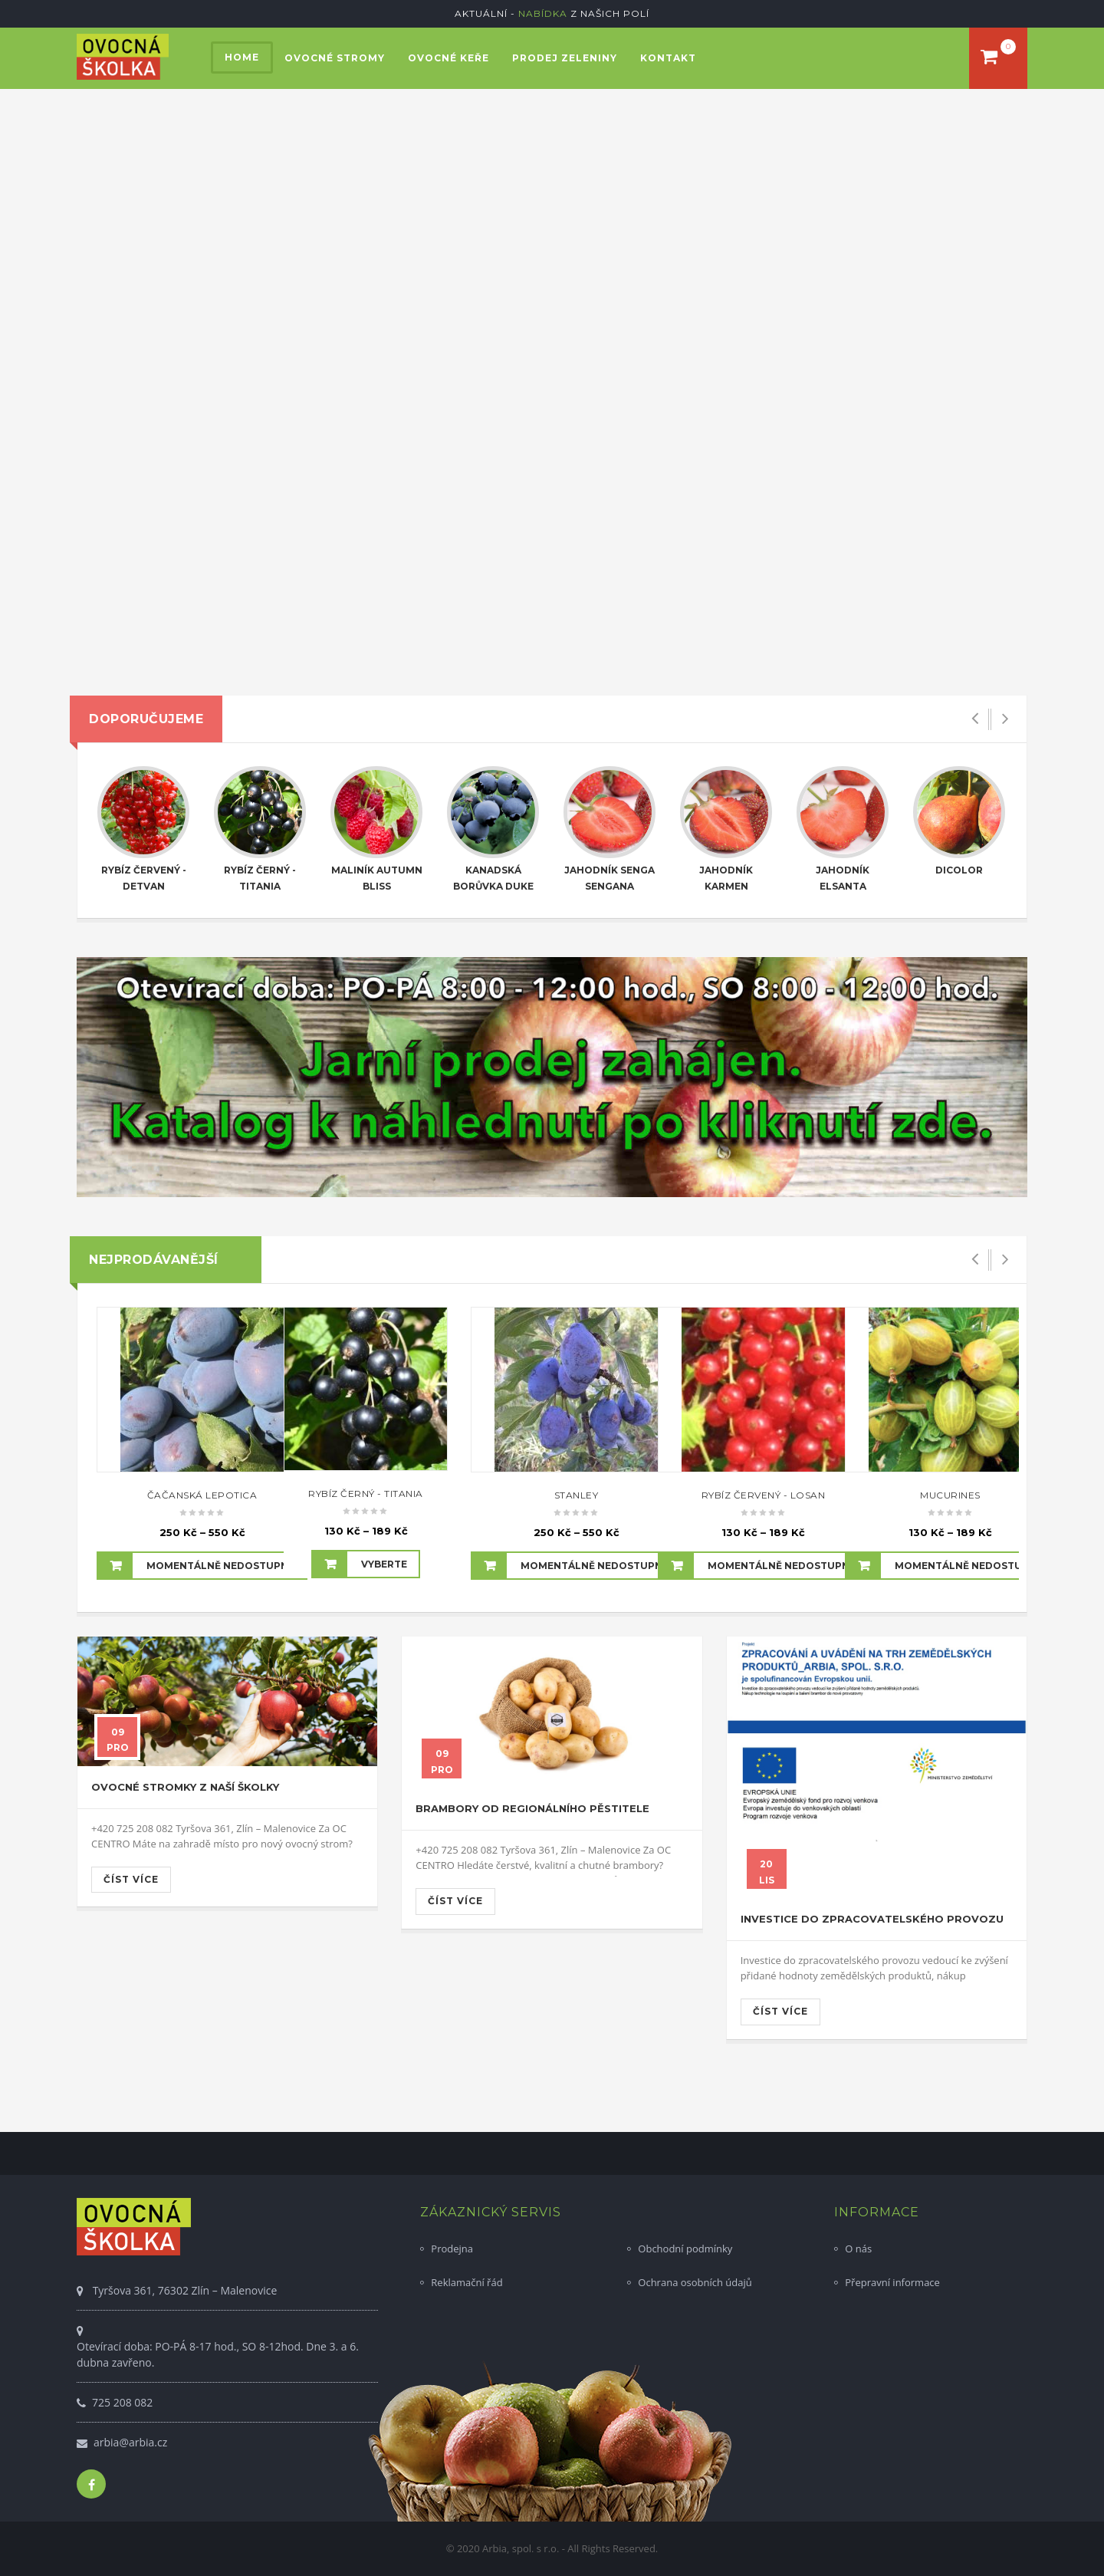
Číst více (131, 1879)
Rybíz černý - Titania (365, 1493)
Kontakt (668, 58)
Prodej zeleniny (564, 58)
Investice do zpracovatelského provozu (872, 1919)
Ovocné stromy (334, 58)
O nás (858, 2248)
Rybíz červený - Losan (764, 1495)
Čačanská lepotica (202, 1495)
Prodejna (452, 2248)
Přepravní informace (892, 2282)
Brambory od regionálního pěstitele (532, 1808)
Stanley (576, 1495)
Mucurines (950, 1495)
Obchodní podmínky (685, 2248)
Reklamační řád (466, 2282)
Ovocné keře (448, 58)
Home (242, 57)
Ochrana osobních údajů (694, 2282)
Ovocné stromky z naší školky (185, 1787)
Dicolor (959, 870)
